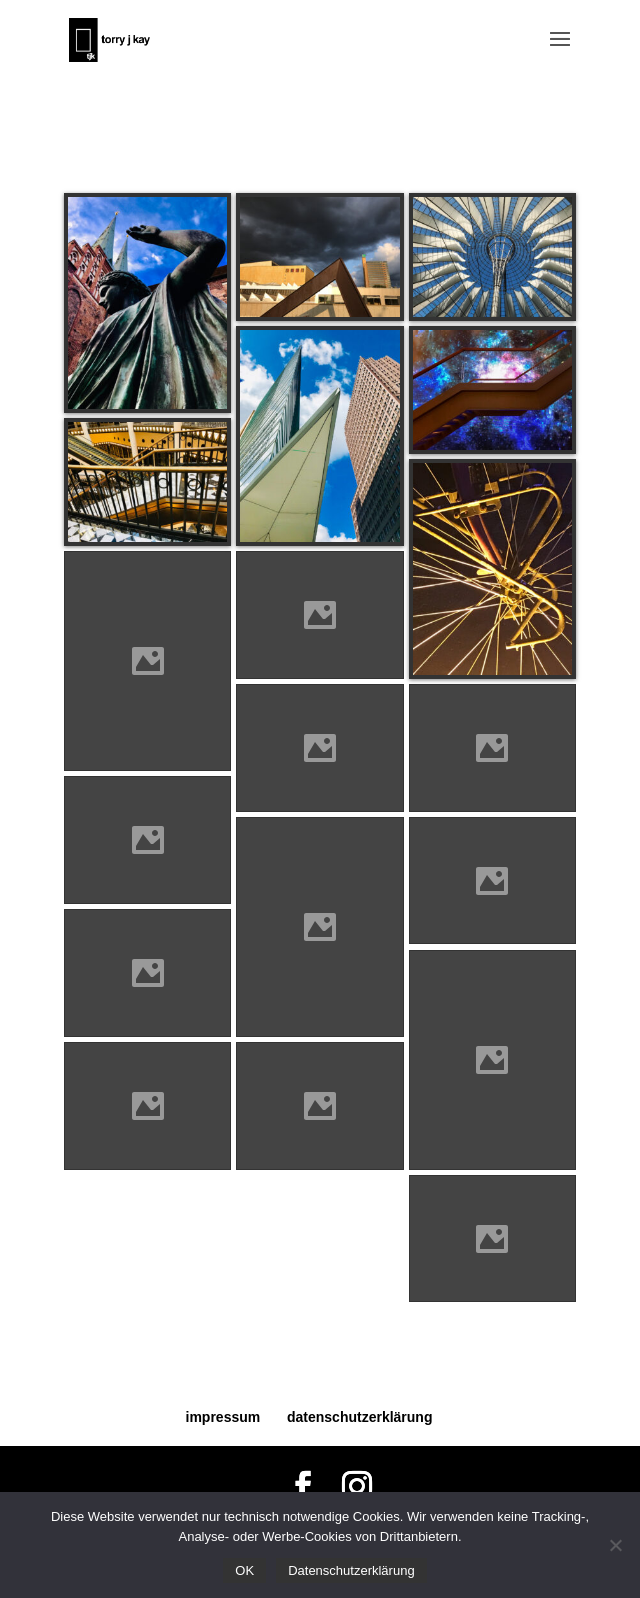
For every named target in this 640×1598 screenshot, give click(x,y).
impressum (223, 1417)
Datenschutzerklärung (351, 1570)
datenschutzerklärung (359, 1417)
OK (244, 1570)
